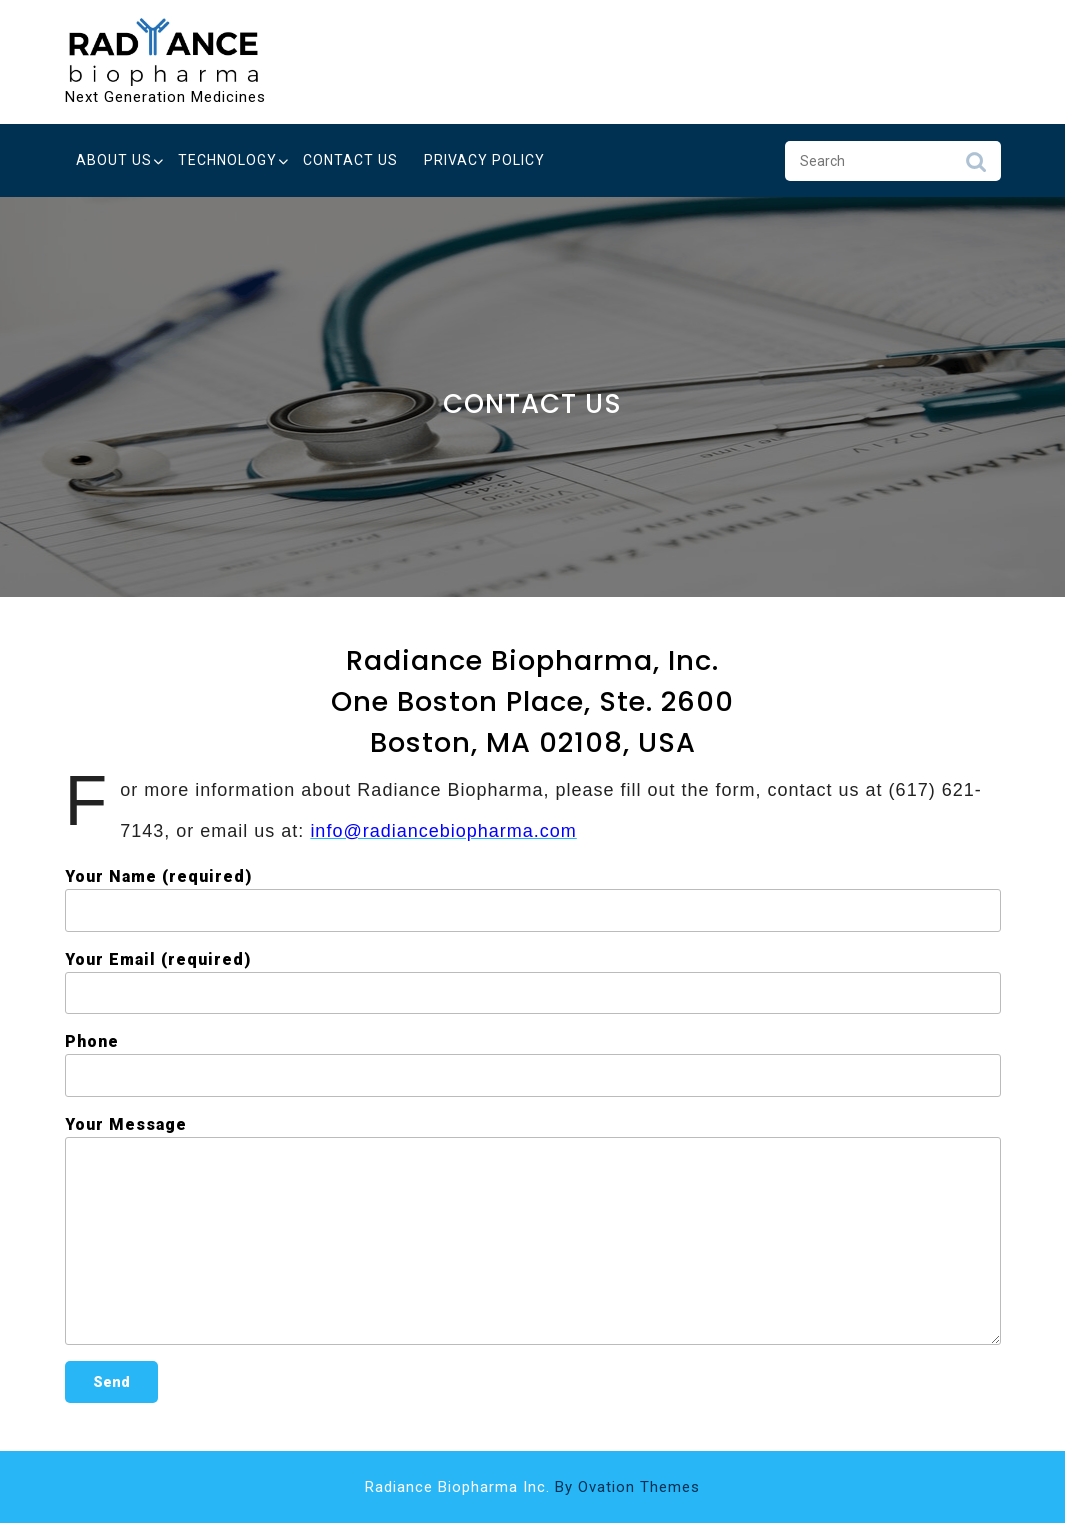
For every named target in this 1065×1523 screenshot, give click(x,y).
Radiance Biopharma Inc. (532, 1487)
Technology (227, 160)
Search (976, 167)
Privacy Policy (484, 160)
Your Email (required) (533, 982)
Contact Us (350, 160)
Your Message (533, 1230)
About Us (114, 160)
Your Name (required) (533, 899)
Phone (533, 1064)
